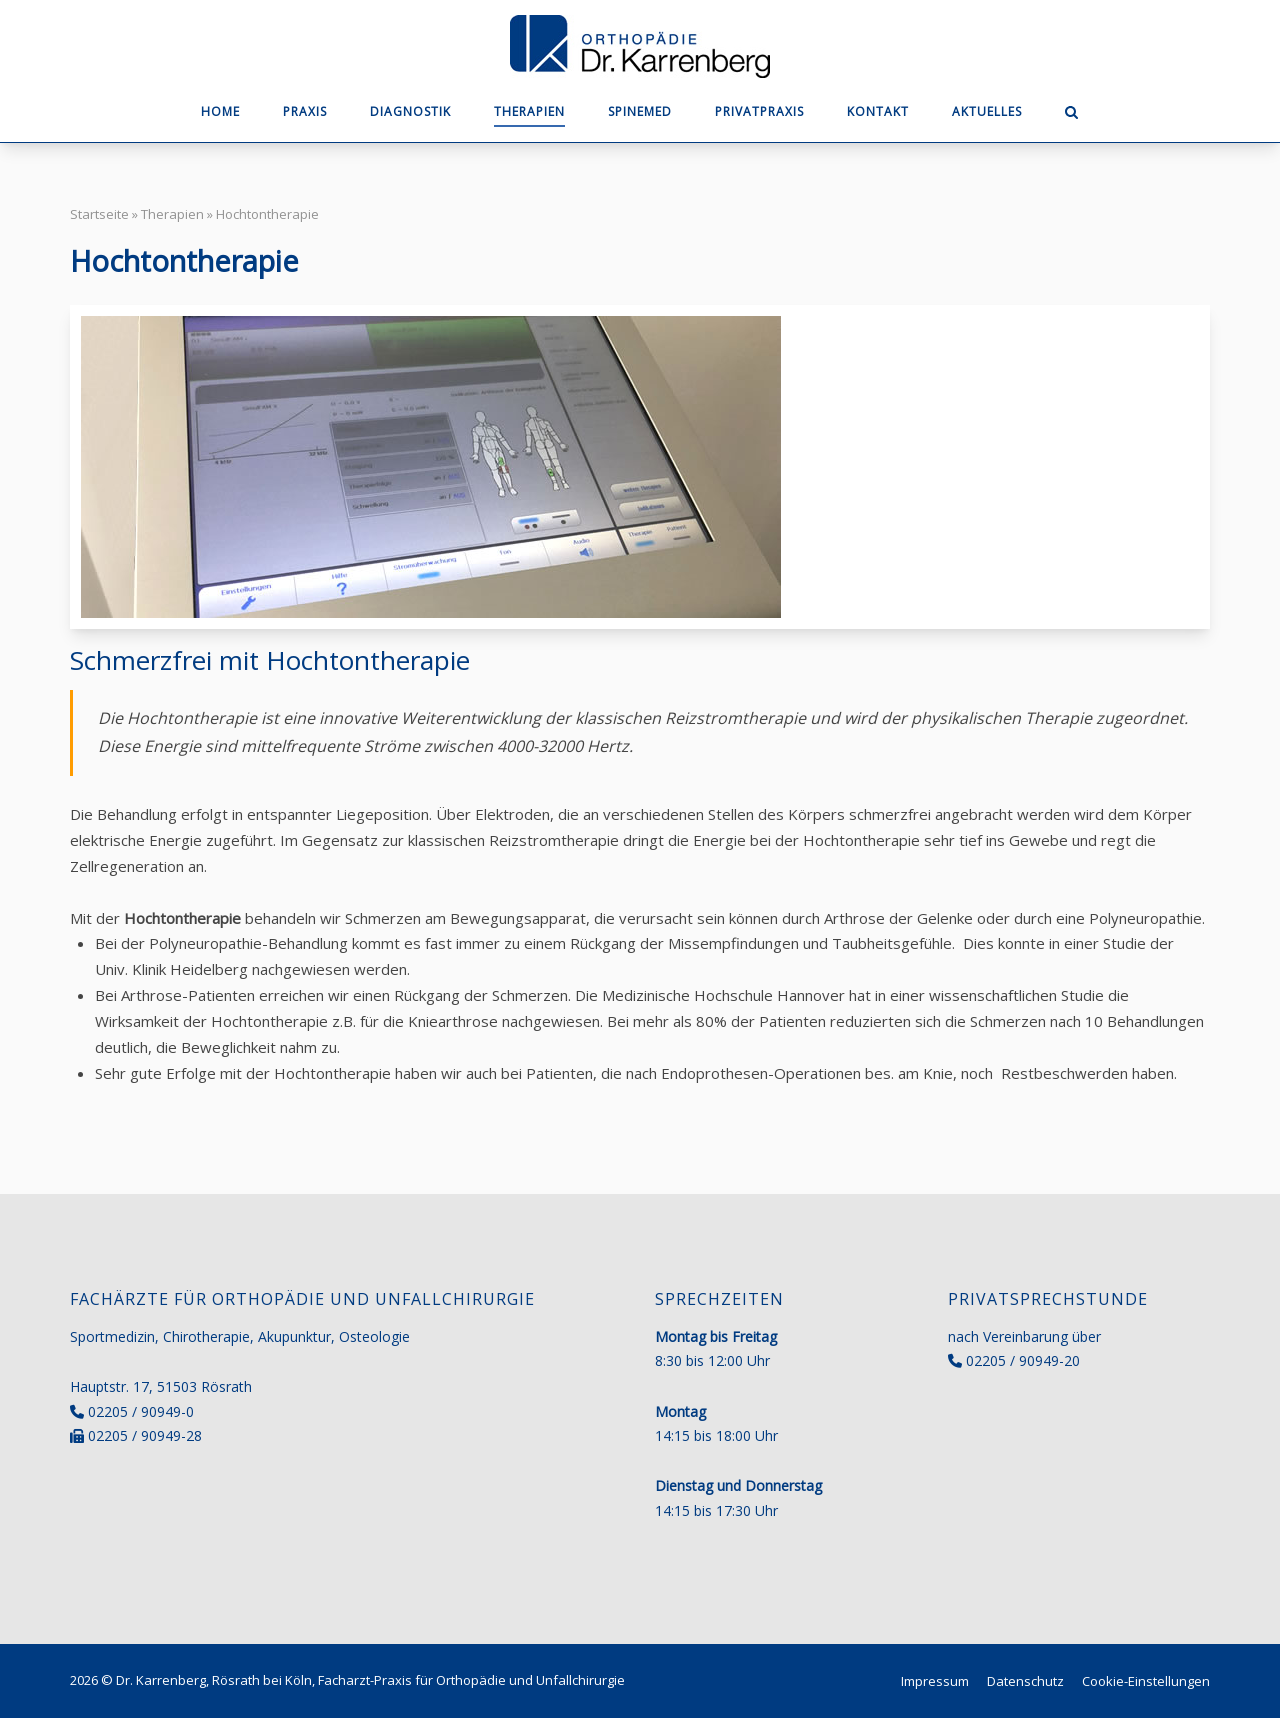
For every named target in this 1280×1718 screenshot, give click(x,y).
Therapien (529, 111)
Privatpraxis (759, 111)
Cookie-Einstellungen (1146, 1681)
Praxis (305, 111)
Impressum (935, 1681)
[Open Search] (1071, 114)
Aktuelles (987, 111)
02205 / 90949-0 (141, 1411)
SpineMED (640, 111)
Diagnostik (410, 111)
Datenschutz (1025, 1681)
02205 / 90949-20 (1023, 1360)
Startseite (99, 214)
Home (220, 111)
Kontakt (878, 111)
